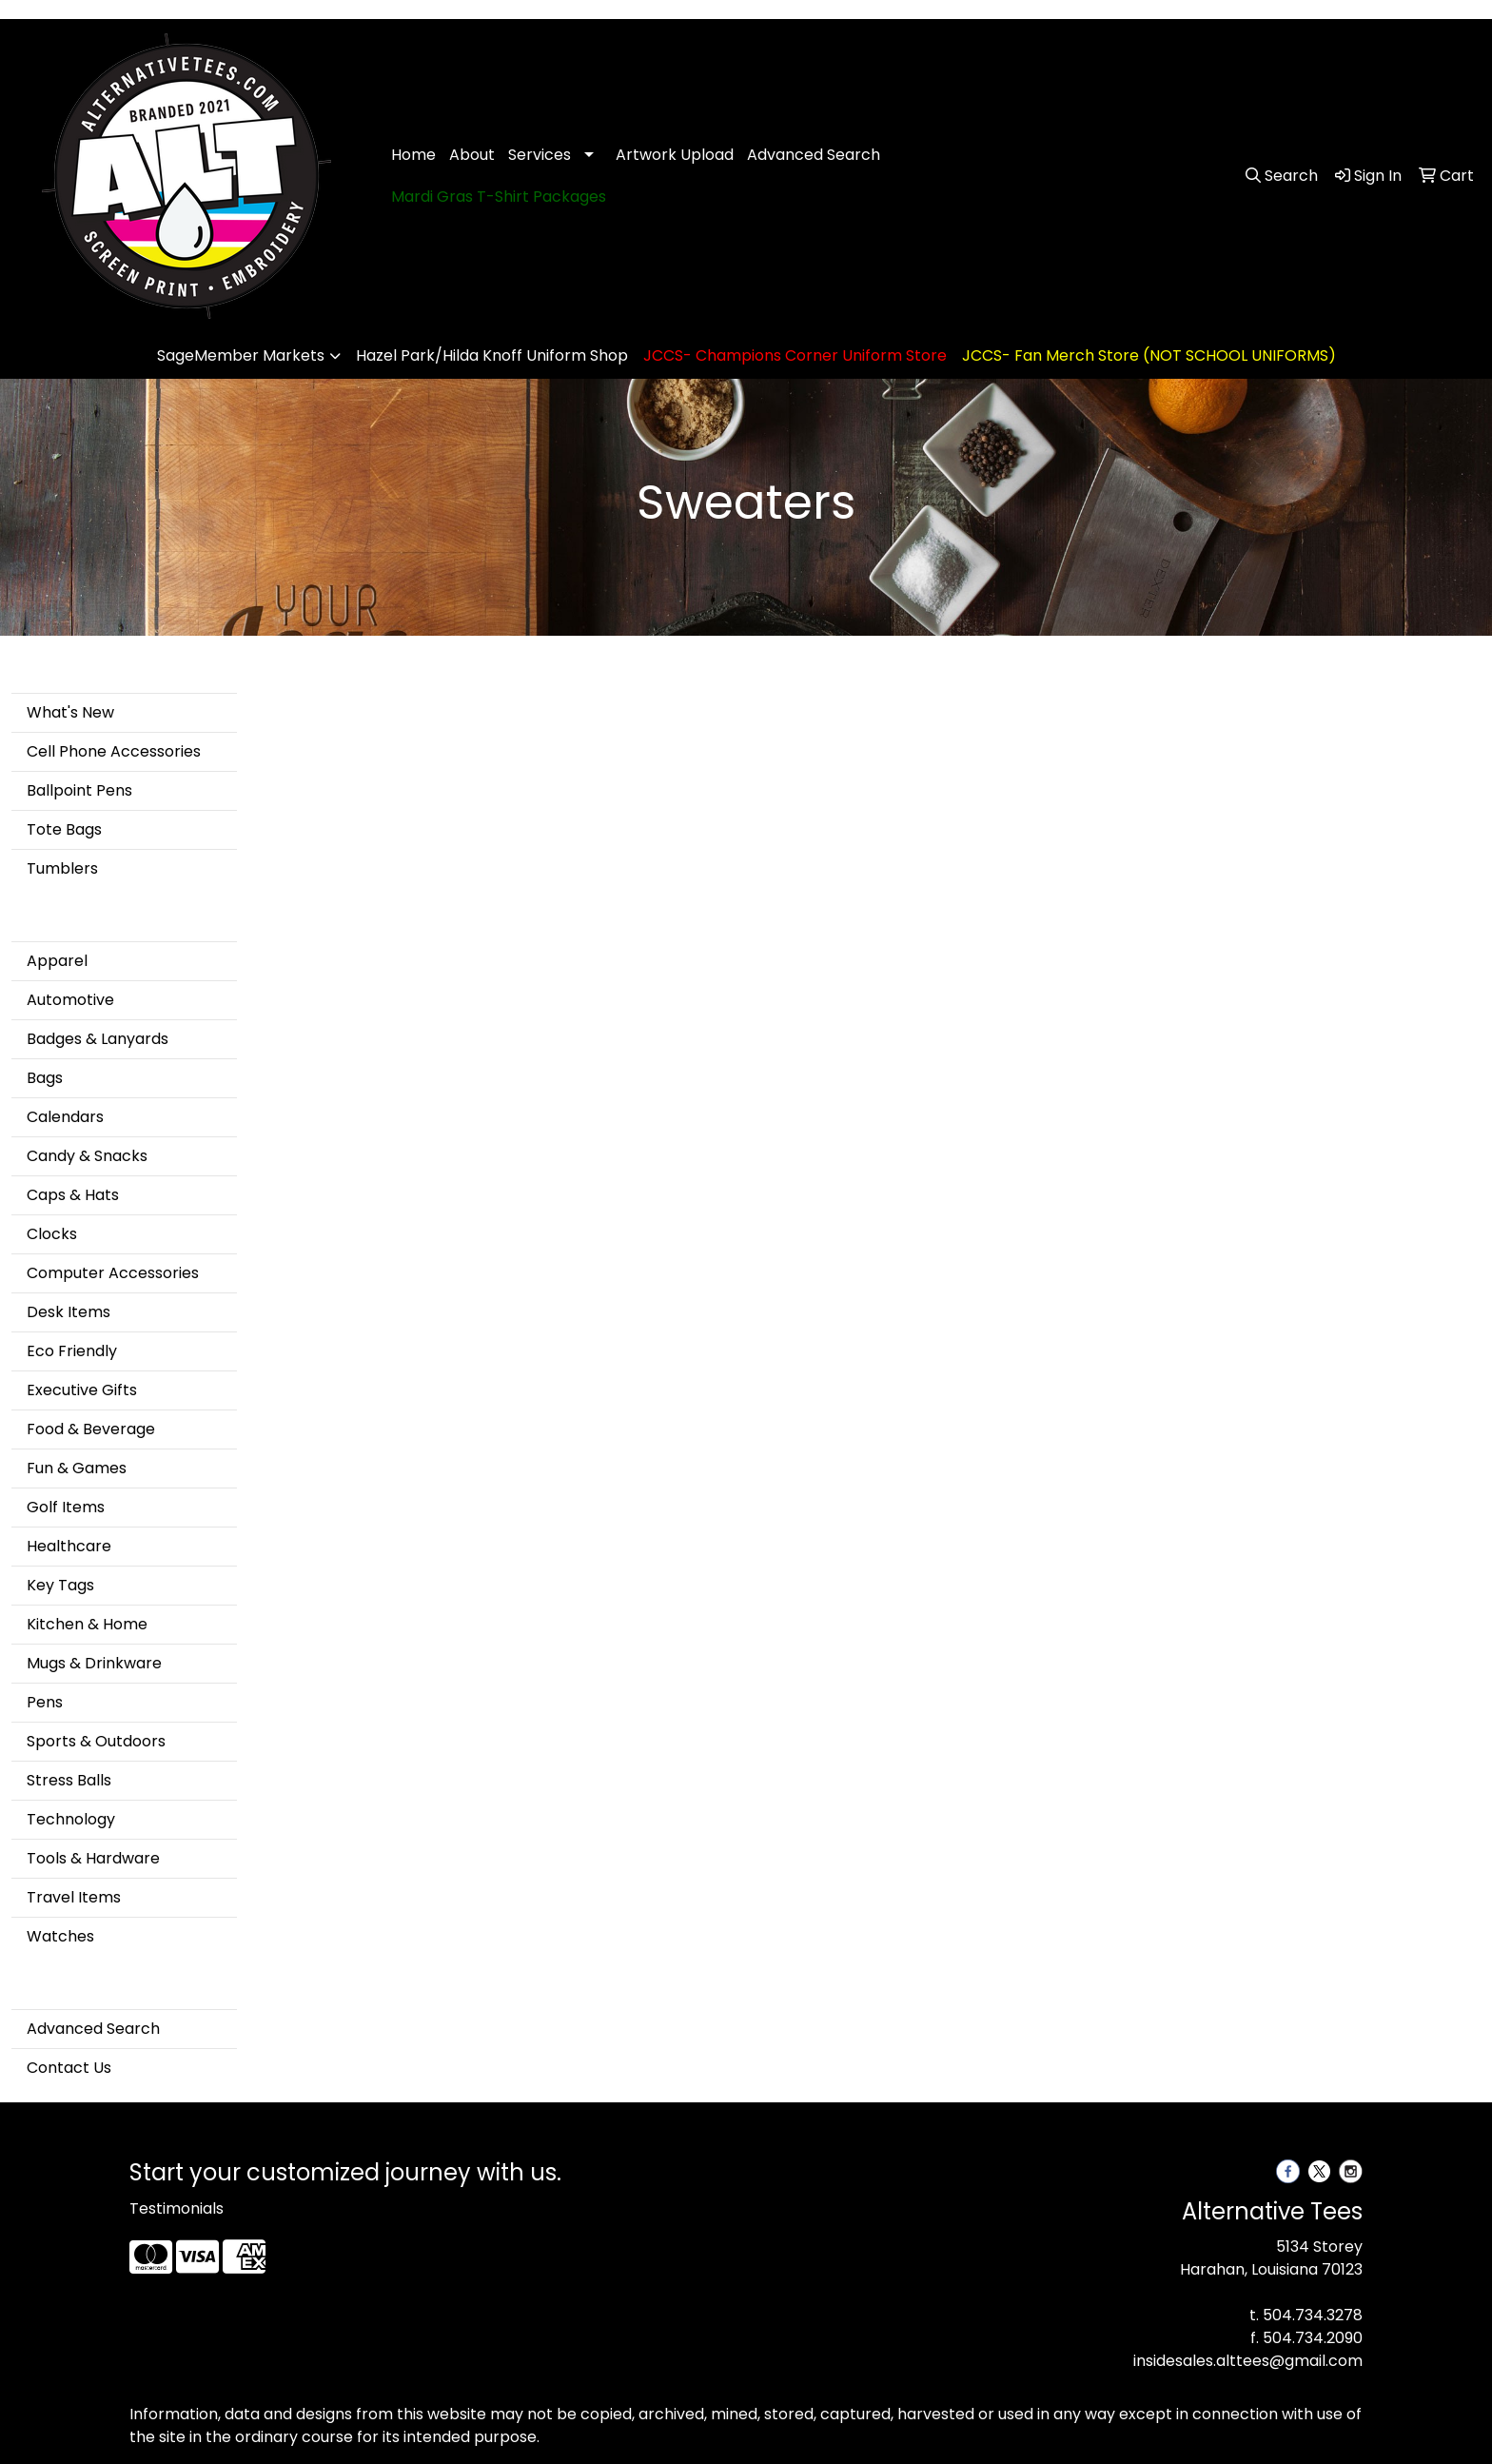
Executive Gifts (82, 1390)
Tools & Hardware (93, 1858)
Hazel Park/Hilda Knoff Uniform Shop (492, 355)
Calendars (65, 1117)
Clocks (52, 1234)
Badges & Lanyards (97, 1039)
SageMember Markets (240, 355)
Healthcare (69, 1546)
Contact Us (69, 2068)
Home (413, 155)
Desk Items (68, 1312)
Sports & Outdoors (96, 1741)
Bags (45, 1078)
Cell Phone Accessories (114, 751)
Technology (71, 1819)
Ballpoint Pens (79, 790)
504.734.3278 (1313, 2315)
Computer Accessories (113, 1273)
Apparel (57, 961)
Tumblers (62, 868)
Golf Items (66, 1507)
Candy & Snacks (87, 1156)
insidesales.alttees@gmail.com (1248, 2361)
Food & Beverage (91, 1429)
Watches (60, 1936)
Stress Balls (69, 1780)
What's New (70, 712)
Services (539, 155)
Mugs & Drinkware (94, 1663)
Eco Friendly (72, 1351)
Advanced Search (813, 155)
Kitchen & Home (87, 1624)
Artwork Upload (675, 155)
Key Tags (60, 1585)
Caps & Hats (73, 1195)
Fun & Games (77, 1468)
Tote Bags (64, 829)
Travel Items (74, 1897)
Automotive (70, 1000)
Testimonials (176, 2208)
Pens (45, 1702)
